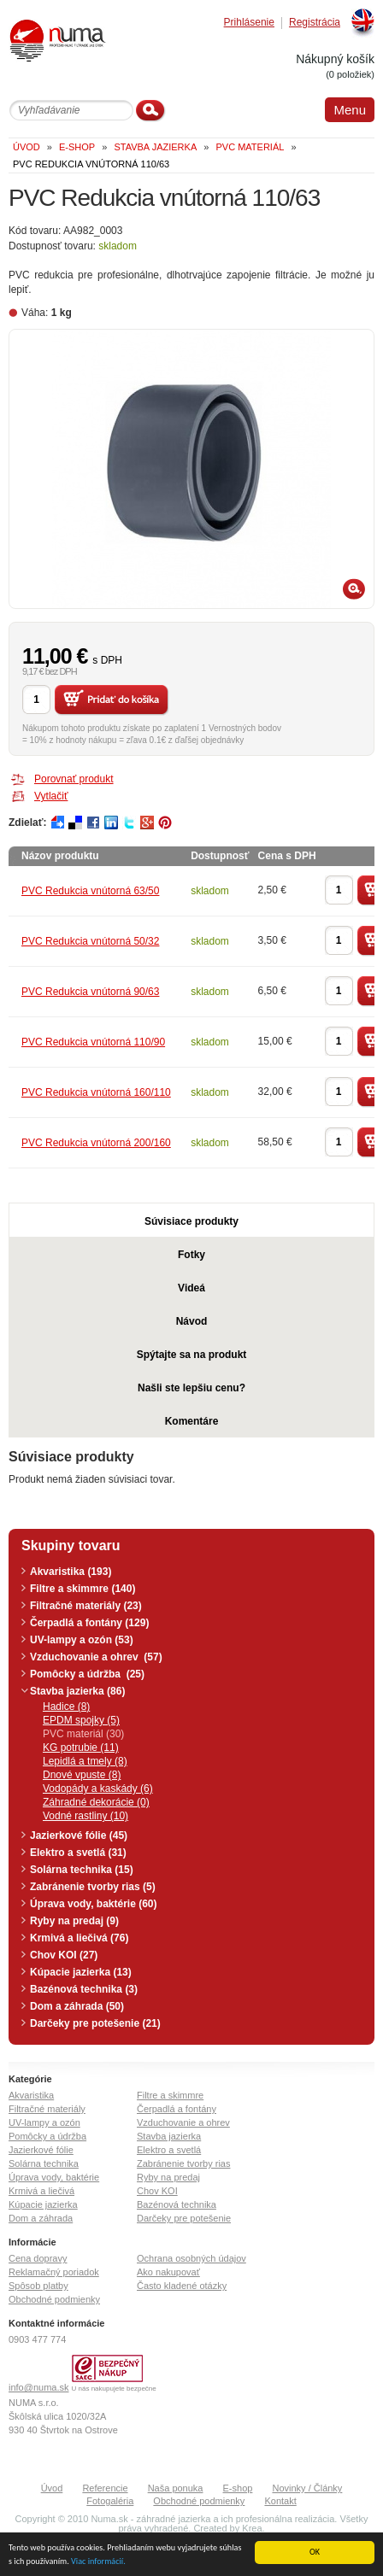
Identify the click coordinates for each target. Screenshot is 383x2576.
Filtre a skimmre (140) (82, 1589)
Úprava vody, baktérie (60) (93, 1904)
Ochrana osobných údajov (191, 2258)
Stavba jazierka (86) (77, 1691)
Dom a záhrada (41, 2218)
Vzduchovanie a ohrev (183, 2122)
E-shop (238, 2488)
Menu (349, 109)
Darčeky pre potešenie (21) (95, 2023)
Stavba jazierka (169, 2136)
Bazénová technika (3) (84, 1989)
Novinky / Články (307, 2488)
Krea (252, 2528)
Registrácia (314, 22)
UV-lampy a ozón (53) (81, 1640)
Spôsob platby (38, 2285)
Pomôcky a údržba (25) (87, 1674)
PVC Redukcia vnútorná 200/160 (96, 1143)
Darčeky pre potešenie (184, 2218)
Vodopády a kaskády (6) (98, 1788)
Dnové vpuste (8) (82, 1775)
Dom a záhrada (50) (77, 2006)
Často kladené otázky (182, 2285)
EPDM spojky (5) (81, 1720)
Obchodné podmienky (54, 2299)
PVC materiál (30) (83, 1734)
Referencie (104, 2488)
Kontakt (280, 2501)
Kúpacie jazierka (43, 2204)
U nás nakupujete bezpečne (114, 2388)
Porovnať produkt (74, 779)
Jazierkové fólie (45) (78, 1835)
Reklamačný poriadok (54, 2272)
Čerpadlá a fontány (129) (89, 1623)
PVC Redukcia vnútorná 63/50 (90, 891)
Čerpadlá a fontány (176, 2109)
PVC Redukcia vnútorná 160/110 (96, 1092)
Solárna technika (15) (81, 1870)
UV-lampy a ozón (44, 2122)
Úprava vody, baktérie (54, 2177)
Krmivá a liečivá (41, 2191)
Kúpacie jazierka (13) (81, 1972)
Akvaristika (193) (70, 1572)
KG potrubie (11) (81, 1747)
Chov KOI (157, 2191)
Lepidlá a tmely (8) (85, 1761)
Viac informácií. (98, 2561)
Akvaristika (31, 2095)
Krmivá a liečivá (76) (79, 1938)
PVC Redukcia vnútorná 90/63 (90, 992)
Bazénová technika (176, 2204)
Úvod (52, 2488)
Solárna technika (44, 2163)
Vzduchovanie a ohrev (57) (96, 1657)
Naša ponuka (175, 2488)
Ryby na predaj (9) (74, 1921)
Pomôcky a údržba (47, 2136)
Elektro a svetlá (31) (78, 1853)
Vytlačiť (51, 796)
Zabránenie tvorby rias (183, 2163)
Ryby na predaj (168, 2177)
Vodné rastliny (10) (85, 1816)
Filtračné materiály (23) (86, 1606)
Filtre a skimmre (170, 2095)
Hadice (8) (66, 1706)
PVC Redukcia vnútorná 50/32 (90, 941)
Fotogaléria (109, 2501)
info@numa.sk (38, 2387)
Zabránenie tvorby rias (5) (93, 1887)
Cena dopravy (38, 2258)
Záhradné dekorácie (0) (96, 1802)
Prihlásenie (249, 22)
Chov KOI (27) (63, 1955)
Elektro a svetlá (169, 2150)
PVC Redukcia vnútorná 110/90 (93, 1042)
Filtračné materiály (47, 2109)
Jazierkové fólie (41, 2150)
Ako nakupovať (168, 2272)
